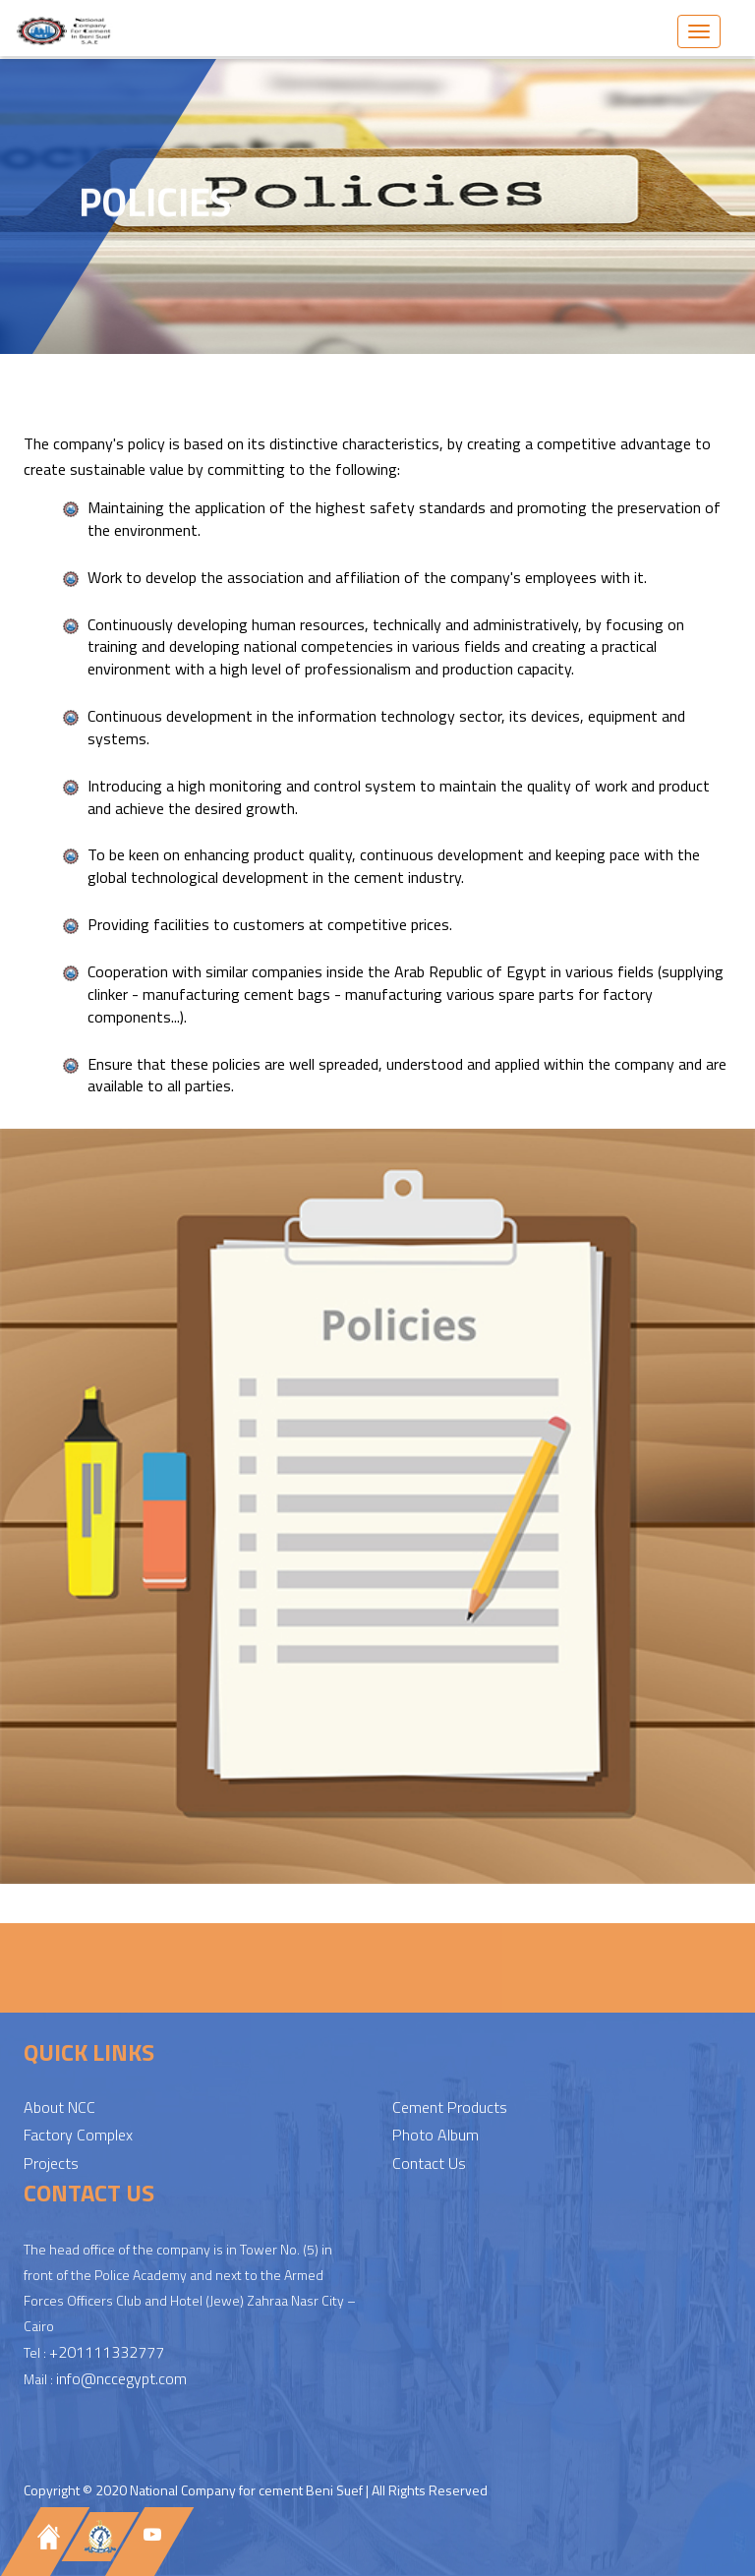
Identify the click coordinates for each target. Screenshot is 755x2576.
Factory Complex (78, 2136)
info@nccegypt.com (121, 2380)
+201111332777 (106, 2354)
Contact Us (429, 2165)
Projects (51, 2165)
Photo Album (435, 2136)
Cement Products (449, 2109)
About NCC (59, 2109)
